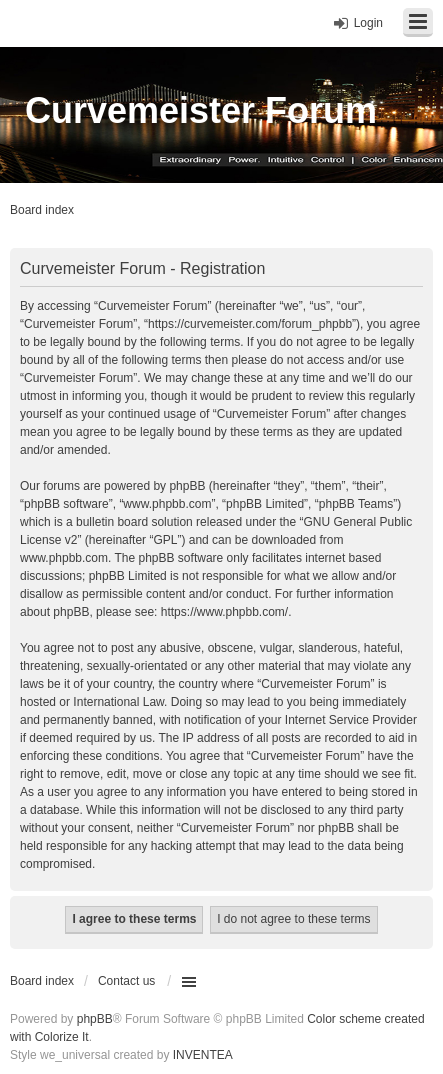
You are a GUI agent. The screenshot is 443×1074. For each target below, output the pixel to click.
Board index (42, 981)
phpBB (95, 1019)
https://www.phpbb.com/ (224, 612)
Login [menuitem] (368, 23)
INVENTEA (203, 1055)
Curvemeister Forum (201, 110)
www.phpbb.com (64, 558)
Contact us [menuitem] (126, 981)
